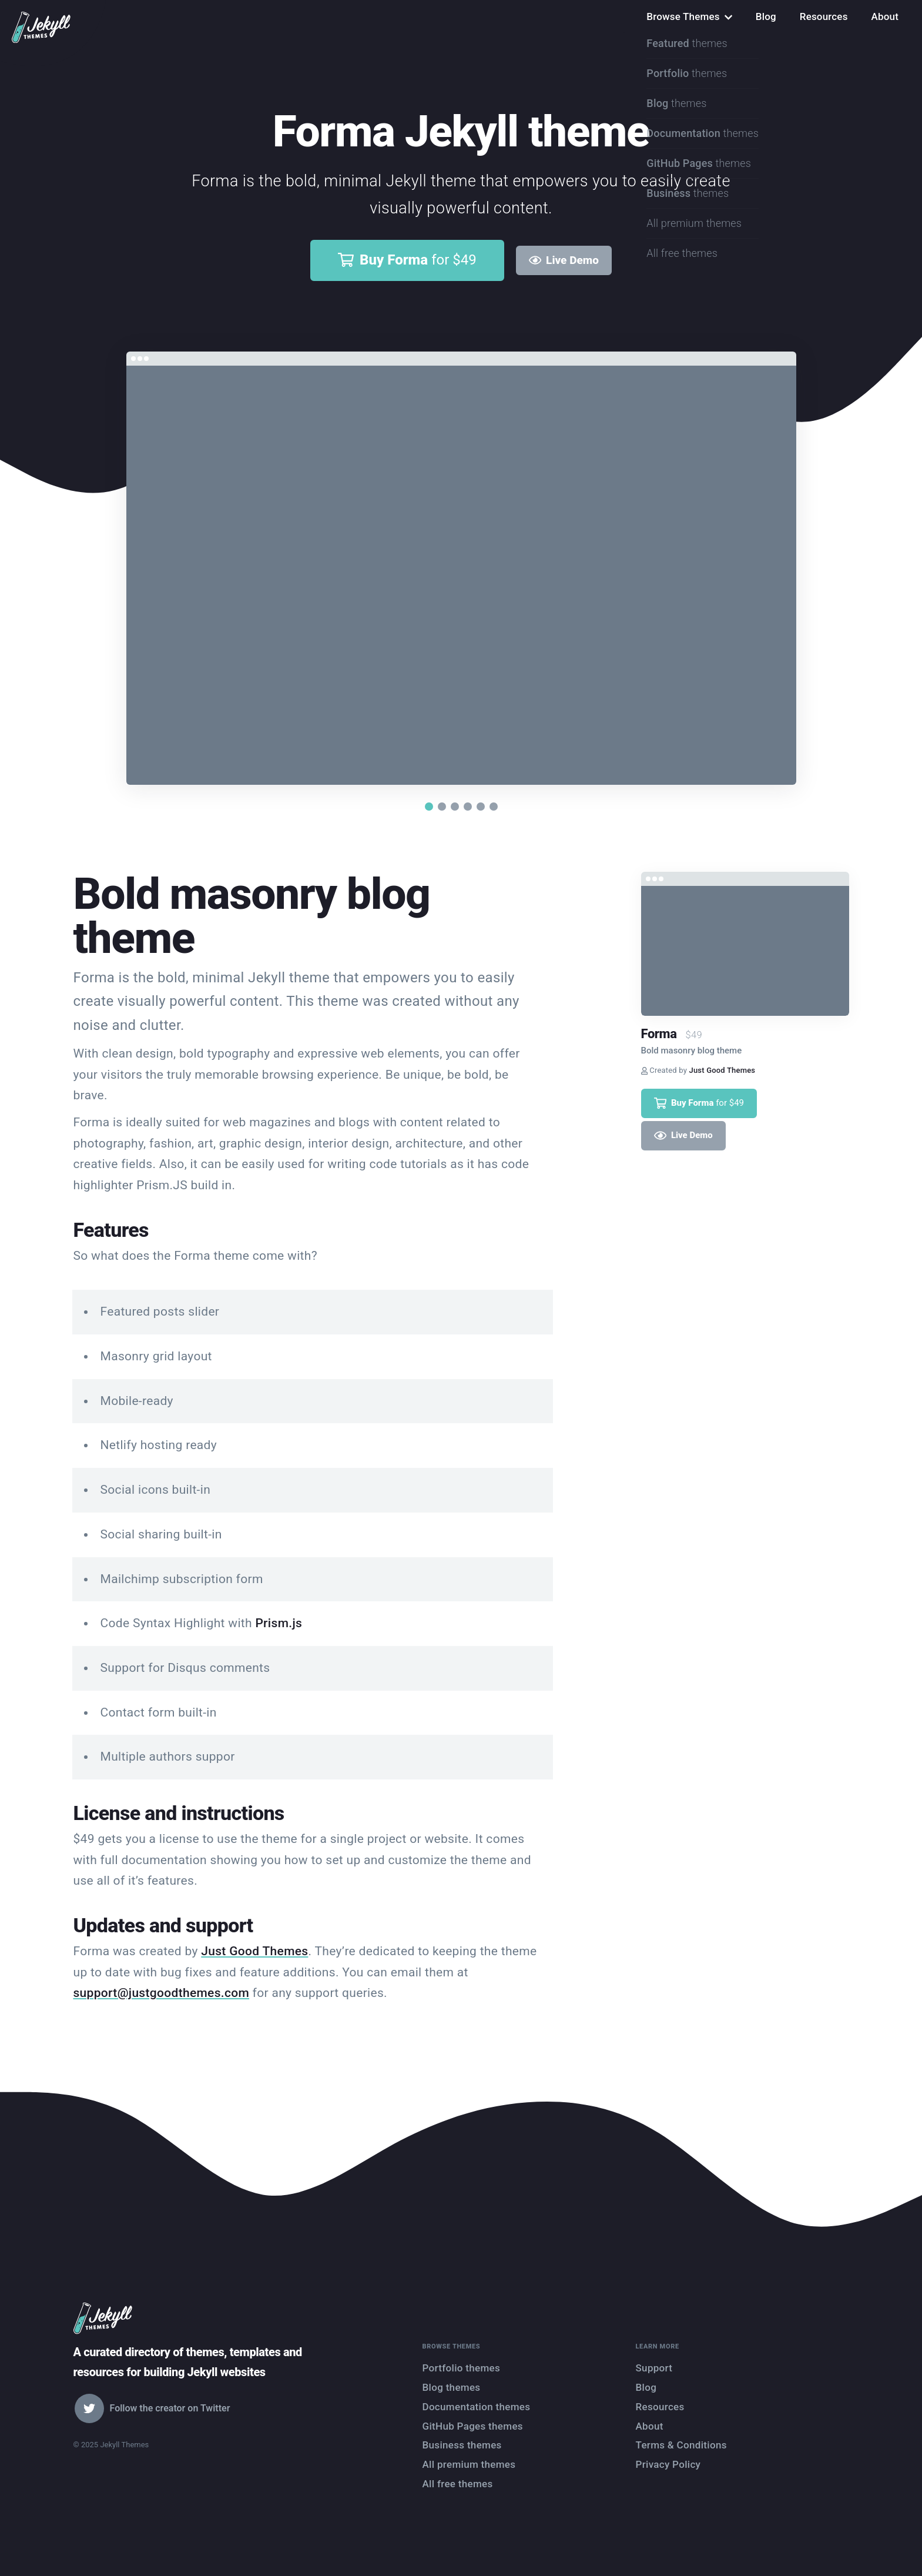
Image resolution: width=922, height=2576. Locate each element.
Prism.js (278, 1623)
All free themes (458, 2484)
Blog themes (452, 2387)
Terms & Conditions (681, 2445)
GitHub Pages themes (473, 2426)
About (884, 16)
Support (654, 2368)
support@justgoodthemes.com (161, 1993)
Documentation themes (477, 2407)
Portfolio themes (462, 2368)
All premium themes (469, 2464)
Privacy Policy (668, 2464)
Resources (824, 16)
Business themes (462, 2445)
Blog (766, 16)
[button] (429, 806)
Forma (659, 1033)
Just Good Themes (254, 1951)
